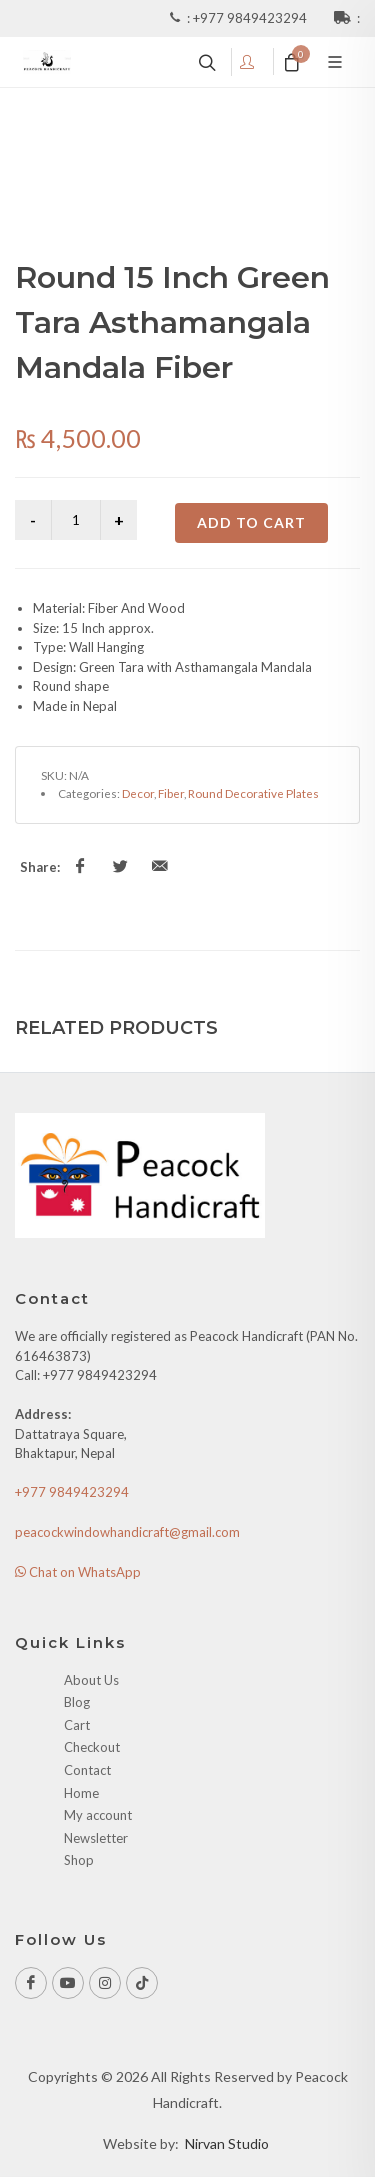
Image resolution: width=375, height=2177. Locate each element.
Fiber (171, 793)
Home (81, 1793)
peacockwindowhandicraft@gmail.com (127, 1532)
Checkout (92, 1747)
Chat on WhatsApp (78, 1572)
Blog (77, 1702)
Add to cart (251, 522)
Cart (77, 1725)
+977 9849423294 (251, 18)
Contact (87, 1770)
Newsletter (96, 1838)
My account (98, 1815)
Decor (138, 793)
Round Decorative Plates (253, 793)
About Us (91, 1680)
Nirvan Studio (227, 2143)
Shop (79, 1860)
